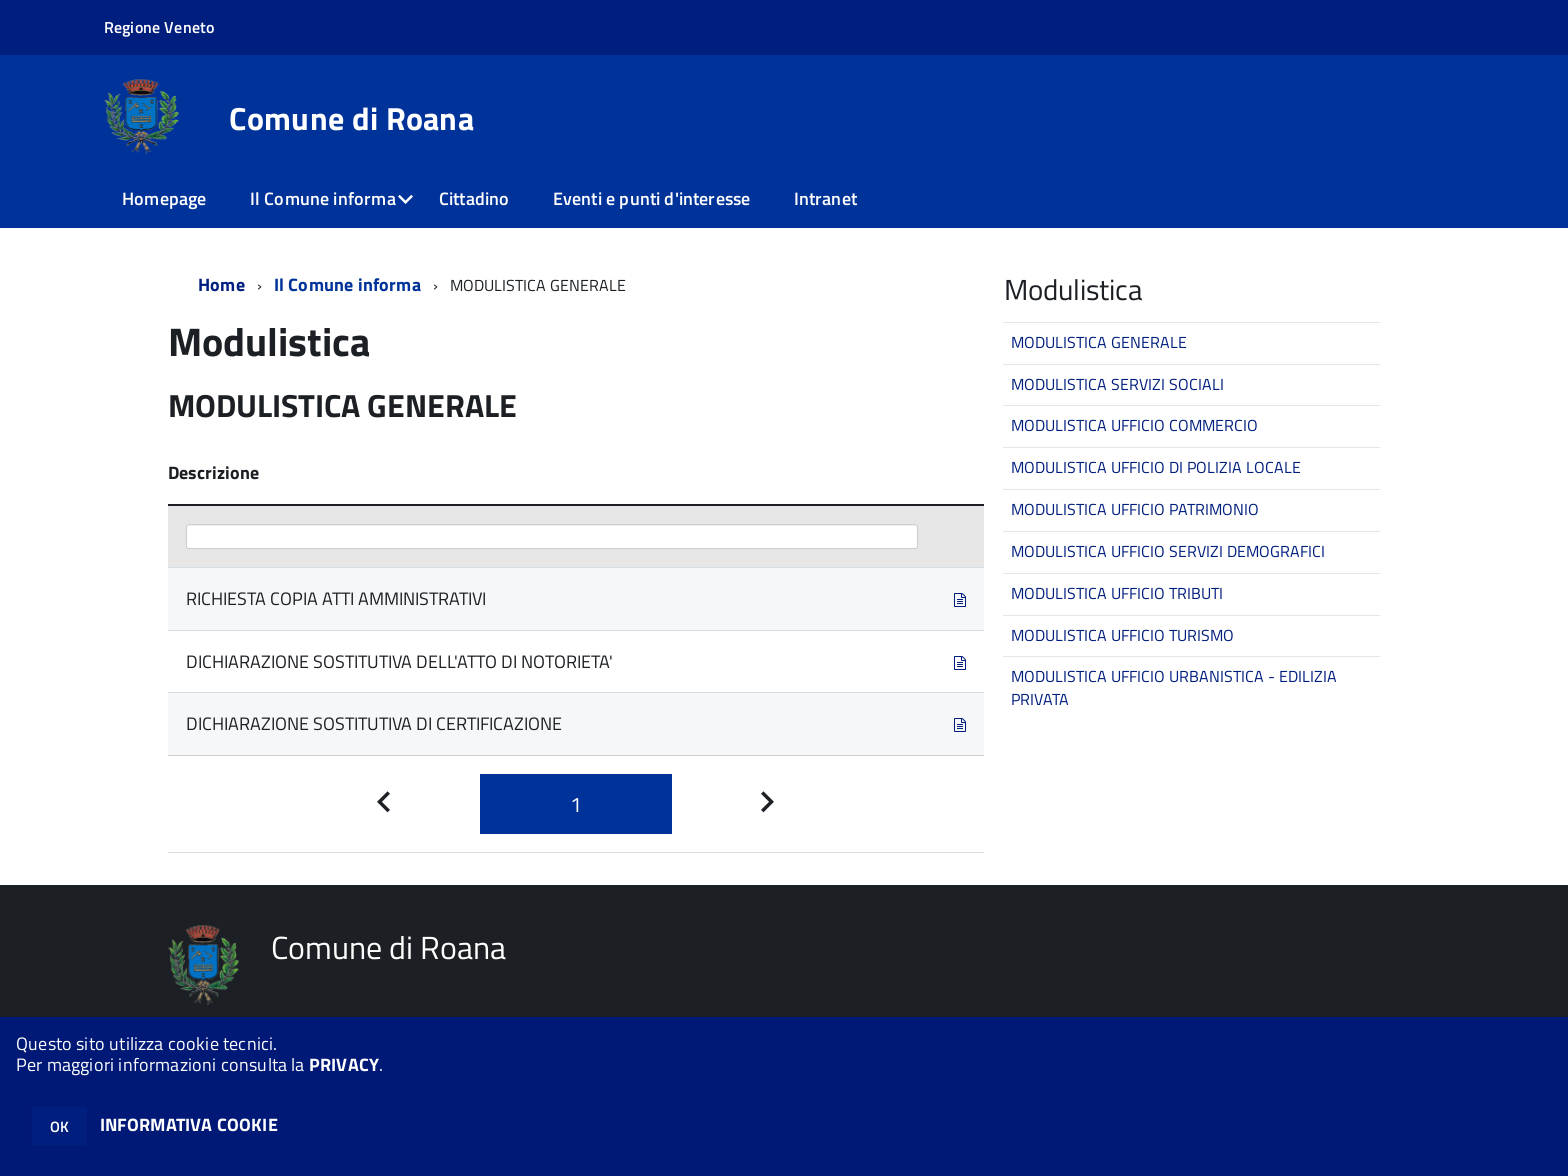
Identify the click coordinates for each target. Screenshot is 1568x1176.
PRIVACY (344, 1064)
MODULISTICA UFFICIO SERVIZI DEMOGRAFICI (1168, 551)
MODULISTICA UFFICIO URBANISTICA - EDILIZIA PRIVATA (1174, 687)
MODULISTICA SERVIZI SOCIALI (1117, 384)
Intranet (825, 198)
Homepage (164, 198)
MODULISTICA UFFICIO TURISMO (1122, 635)
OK (59, 1126)
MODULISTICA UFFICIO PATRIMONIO (1135, 509)
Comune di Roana (351, 118)
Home (221, 284)
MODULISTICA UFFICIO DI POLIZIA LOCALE (1156, 467)
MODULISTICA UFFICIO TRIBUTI (1117, 593)
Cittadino (474, 198)
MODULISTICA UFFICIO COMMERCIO (1134, 425)
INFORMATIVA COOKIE (189, 1124)
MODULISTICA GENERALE (1099, 342)
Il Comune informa (323, 198)
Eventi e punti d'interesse (652, 198)
